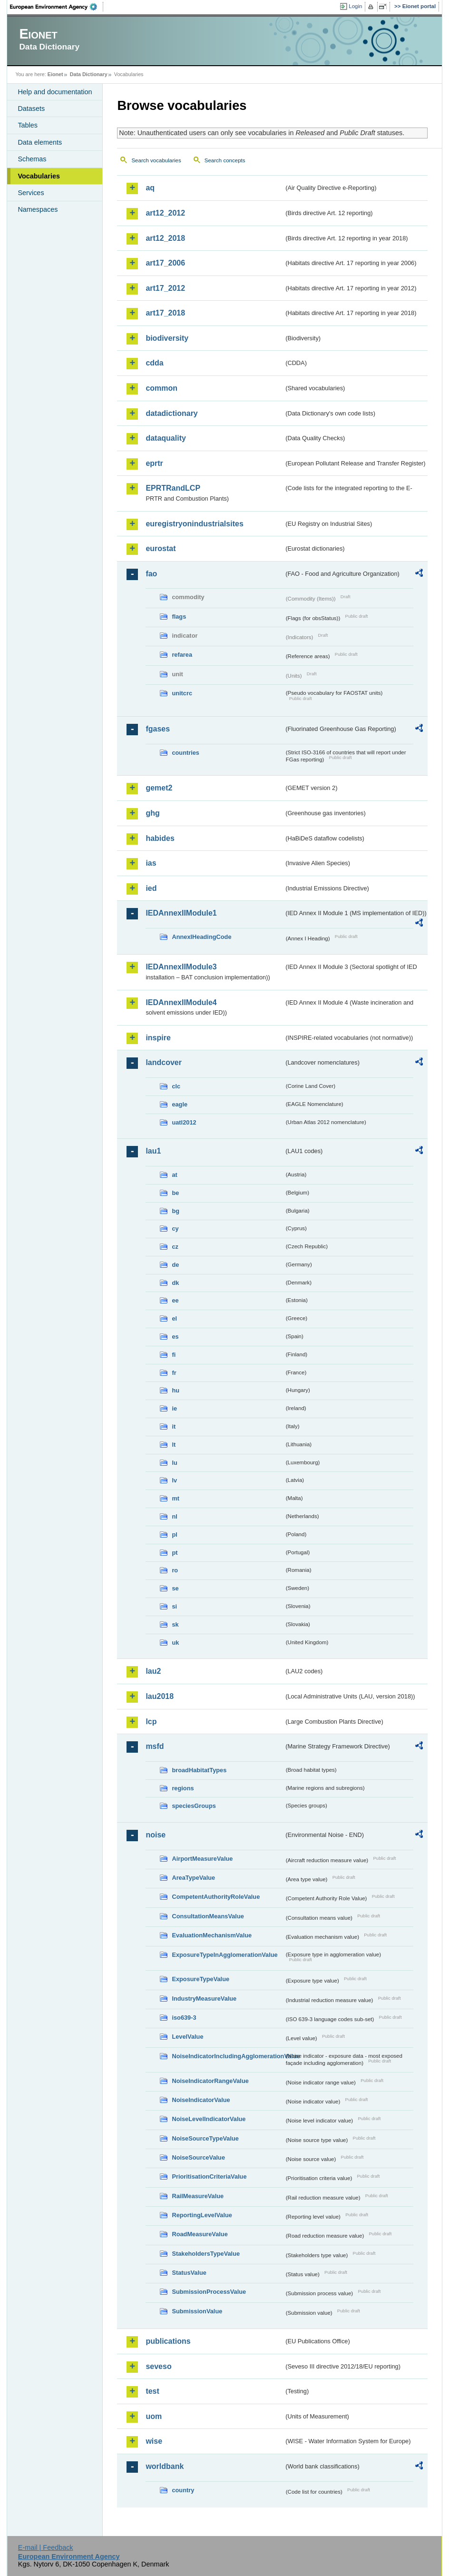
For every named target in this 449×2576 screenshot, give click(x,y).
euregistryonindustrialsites (194, 524)
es (175, 1336)
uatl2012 (184, 1122)
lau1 (153, 1151)
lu (174, 1462)
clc (176, 1086)
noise (156, 1835)
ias (151, 863)
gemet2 (159, 788)
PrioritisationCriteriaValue (209, 2176)
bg (175, 1210)
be (175, 1192)
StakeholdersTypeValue (206, 2253)
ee (175, 1300)
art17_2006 (165, 263)
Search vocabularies (156, 160)
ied (151, 888)
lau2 (153, 1671)
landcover (164, 1062)
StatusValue (189, 2272)
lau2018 (160, 1696)
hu (175, 1390)
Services (31, 193)
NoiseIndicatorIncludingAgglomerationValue (228, 2056)
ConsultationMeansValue (208, 1916)
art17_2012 (165, 288)
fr (174, 1372)
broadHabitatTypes (199, 1770)
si (174, 1606)
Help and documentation (55, 92)
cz (175, 1246)
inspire (158, 1038)
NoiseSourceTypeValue (205, 2138)
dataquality (165, 438)
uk (175, 1642)
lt (174, 1444)
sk (175, 1624)
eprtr (154, 463)
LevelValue (187, 2036)
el (174, 1318)
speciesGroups (193, 1805)
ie (174, 1408)
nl (174, 1516)
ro (175, 1570)
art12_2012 (165, 213)
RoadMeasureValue (199, 2234)
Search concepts (225, 160)
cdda (154, 363)
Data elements (40, 142)
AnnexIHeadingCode (201, 936)
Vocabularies (39, 176)
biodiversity (167, 338)
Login (355, 6)
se (175, 1588)
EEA (56, 6)
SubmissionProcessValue (209, 2291)
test (152, 2391)
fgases (158, 729)
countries (185, 752)
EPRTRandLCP (173, 488)
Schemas (32, 159)
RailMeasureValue (198, 2196)
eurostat (161, 548)
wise (154, 2441)
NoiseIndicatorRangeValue (210, 2080)
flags (179, 616)
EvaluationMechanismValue (212, 1935)
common (161, 388)
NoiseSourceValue (198, 2157)
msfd (155, 1746)
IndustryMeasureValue (204, 1998)
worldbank (165, 2466)
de (175, 1264)
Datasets (31, 108)
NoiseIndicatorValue (201, 2099)
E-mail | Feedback (45, 2547)
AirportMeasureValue (202, 1858)
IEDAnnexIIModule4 (181, 1002)
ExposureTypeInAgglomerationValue (224, 1954)
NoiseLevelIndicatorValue (208, 2118)
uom (154, 2416)
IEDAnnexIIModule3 (181, 967)
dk (175, 1282)
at (174, 1174)
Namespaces (38, 209)
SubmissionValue (197, 2311)
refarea (182, 654)
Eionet (55, 74)
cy (175, 1228)
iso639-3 (184, 2017)
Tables (28, 125)
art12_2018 (165, 238)
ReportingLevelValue (202, 2215)
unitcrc (182, 693)
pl (174, 1534)
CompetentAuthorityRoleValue (216, 1896)
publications (168, 2341)
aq (150, 188)
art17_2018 (165, 313)
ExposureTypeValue (200, 1979)
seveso (158, 2366)
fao (151, 574)
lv (174, 1480)
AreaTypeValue (193, 1877)
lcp (151, 1721)
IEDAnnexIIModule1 (181, 913)
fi (174, 1354)
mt (175, 1498)
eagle (179, 1104)
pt (174, 1552)
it (174, 1426)
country (183, 2490)
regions (183, 1788)
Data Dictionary (88, 74)
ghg (152, 813)
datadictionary (171, 413)
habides (160, 838)
